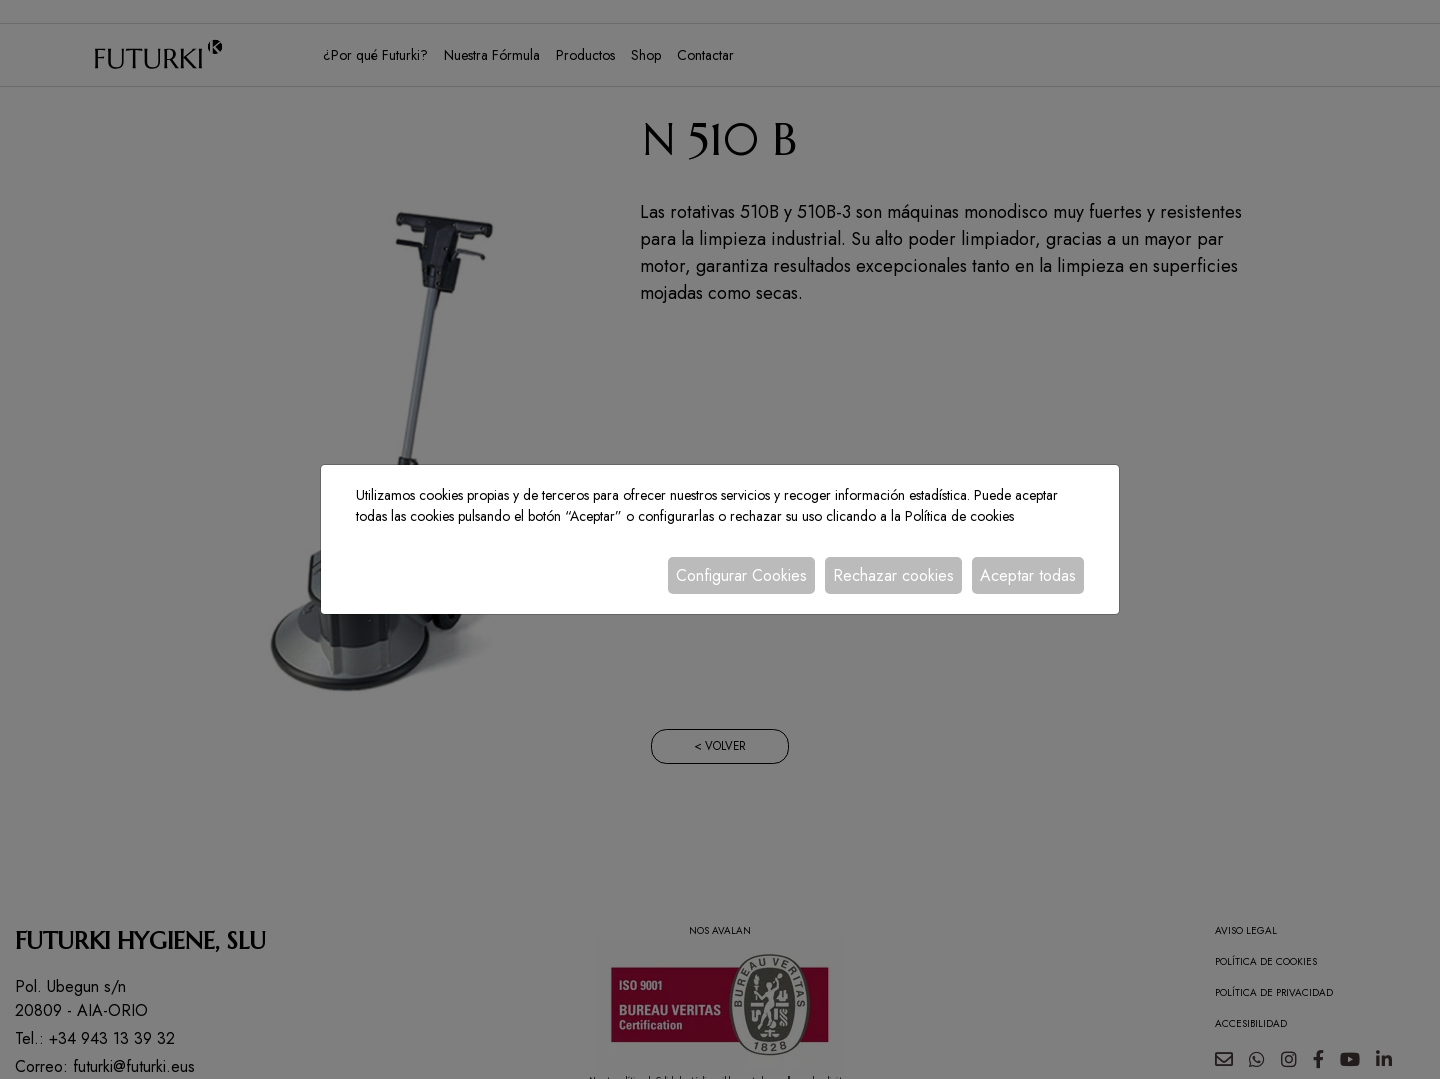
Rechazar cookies (893, 575)
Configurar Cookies (741, 575)
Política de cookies (959, 516)
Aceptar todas (1028, 575)
